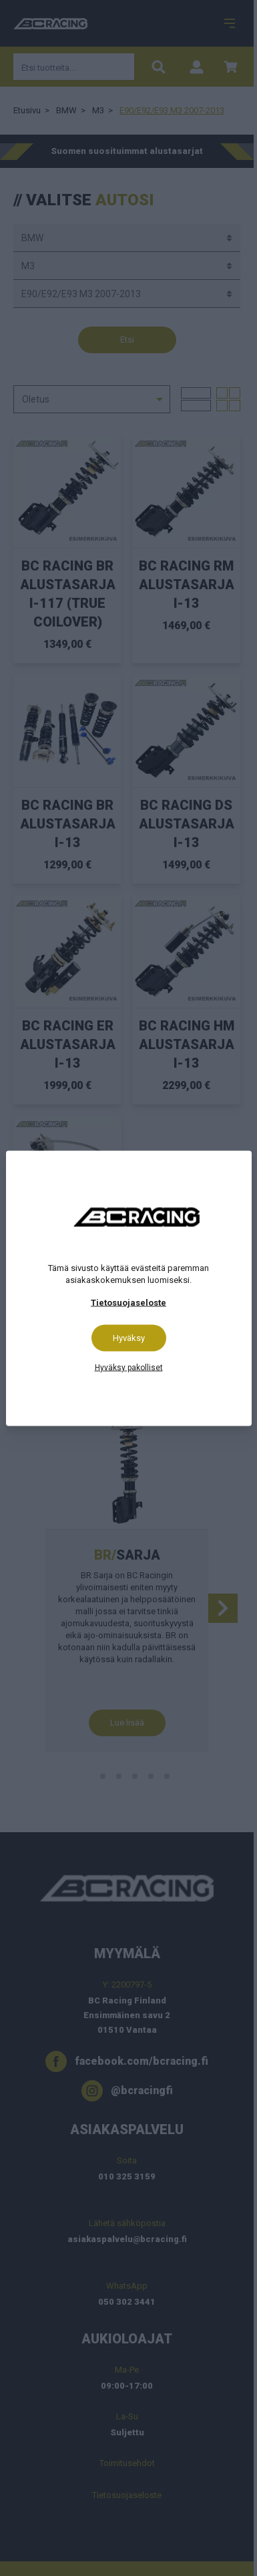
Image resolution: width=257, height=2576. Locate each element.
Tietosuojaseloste (128, 1302)
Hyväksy (129, 1337)
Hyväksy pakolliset (129, 1367)
